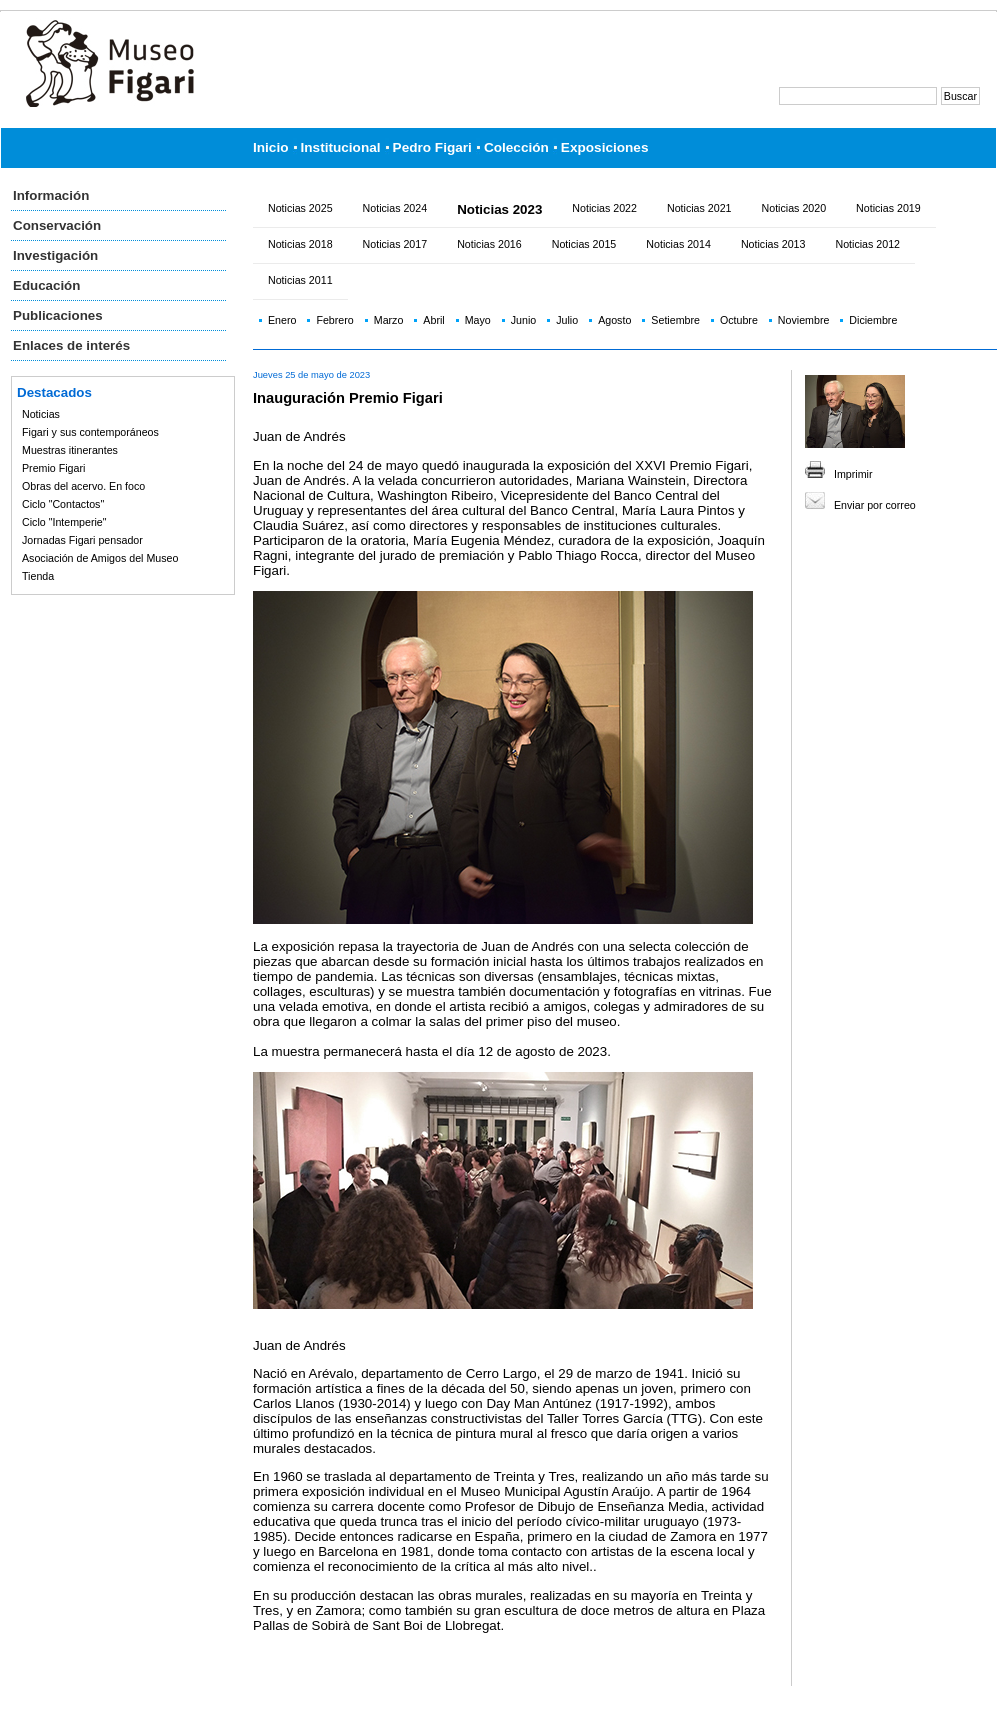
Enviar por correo (875, 505)
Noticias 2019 (888, 208)
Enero (282, 320)
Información (51, 195)
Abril (433, 320)
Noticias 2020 (794, 208)
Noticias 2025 (300, 208)
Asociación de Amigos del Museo (100, 558)
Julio (567, 320)
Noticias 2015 (584, 244)
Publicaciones (58, 315)
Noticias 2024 (395, 208)
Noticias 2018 (300, 244)
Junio (523, 320)
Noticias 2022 (604, 208)
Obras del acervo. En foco (83, 486)
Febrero (334, 320)
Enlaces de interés (71, 345)
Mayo (478, 320)
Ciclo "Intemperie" (64, 522)
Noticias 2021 (699, 208)
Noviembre (804, 320)
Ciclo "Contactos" (63, 504)
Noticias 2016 (489, 244)
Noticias (41, 414)
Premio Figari (53, 468)
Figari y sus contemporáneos (90, 432)
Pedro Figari (432, 147)
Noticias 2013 (773, 244)
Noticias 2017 (395, 244)
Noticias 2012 (867, 244)
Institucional (341, 147)
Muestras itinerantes (70, 450)
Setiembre (675, 320)
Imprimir (853, 474)
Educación (46, 285)
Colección (516, 147)
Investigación (55, 255)
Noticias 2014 (678, 244)
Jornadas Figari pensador (82, 540)
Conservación (57, 225)
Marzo (389, 320)
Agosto (614, 320)
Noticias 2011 (300, 280)
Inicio (271, 147)
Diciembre (873, 320)
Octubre (739, 320)
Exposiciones (605, 147)
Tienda (38, 576)
